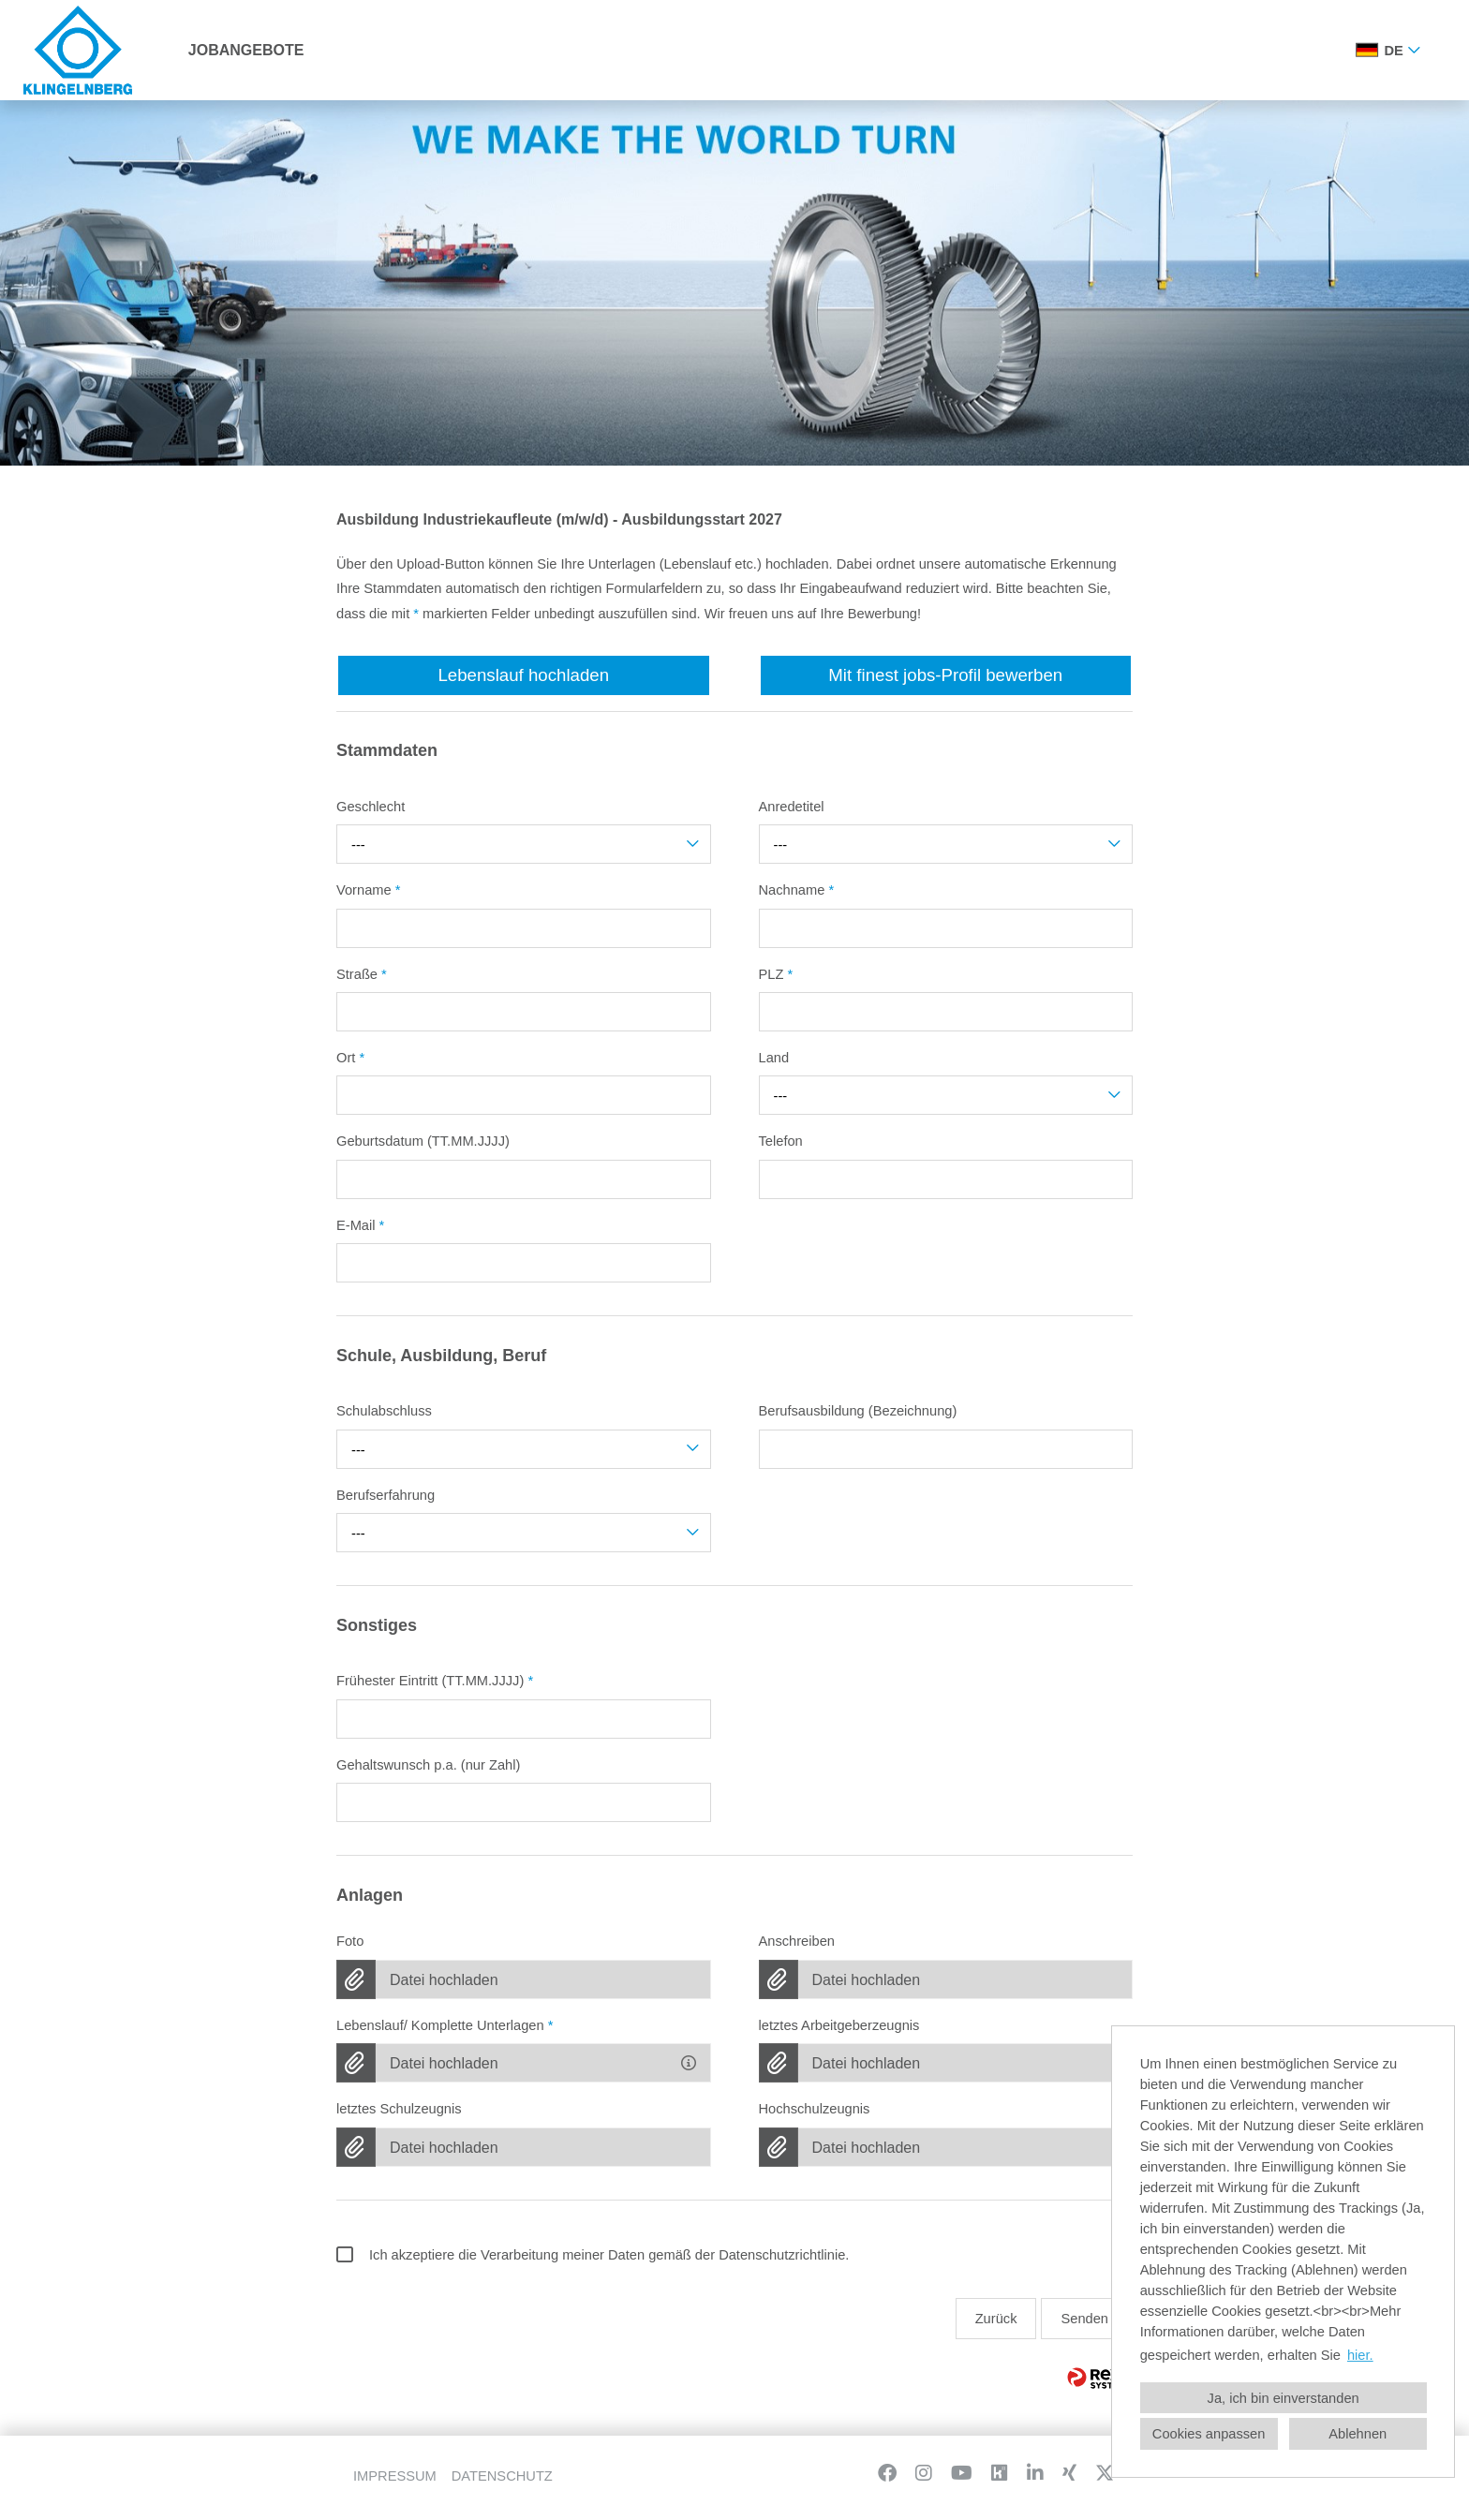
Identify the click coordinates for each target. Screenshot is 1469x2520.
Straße (361, 974)
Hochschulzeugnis (814, 2108)
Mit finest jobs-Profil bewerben (945, 675)
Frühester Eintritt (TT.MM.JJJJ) (434, 1680)
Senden (1084, 2318)
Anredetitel (791, 806)
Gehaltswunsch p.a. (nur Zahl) (428, 1764)
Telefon (781, 1141)
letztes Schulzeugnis (399, 2108)
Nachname (797, 889)
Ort (350, 1057)
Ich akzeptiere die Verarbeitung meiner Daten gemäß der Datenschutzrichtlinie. (592, 2255)
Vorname (368, 889)
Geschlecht (370, 806)
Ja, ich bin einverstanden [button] (1283, 2398)
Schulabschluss (384, 1410)
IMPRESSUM (395, 2475)
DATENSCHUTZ (502, 2475)
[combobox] (1391, 50)
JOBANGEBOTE (246, 50)
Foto (350, 1941)
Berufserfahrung (385, 1495)
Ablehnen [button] (1357, 2433)
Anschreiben (797, 1941)
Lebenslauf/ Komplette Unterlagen (444, 2025)
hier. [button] (1360, 2355)
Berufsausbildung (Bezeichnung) (858, 1410)
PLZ (776, 974)
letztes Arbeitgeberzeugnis (839, 2025)
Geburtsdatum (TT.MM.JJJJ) (423, 1141)
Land (774, 1057)
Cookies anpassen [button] (1209, 2433)
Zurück (996, 2318)
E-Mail (360, 1225)
